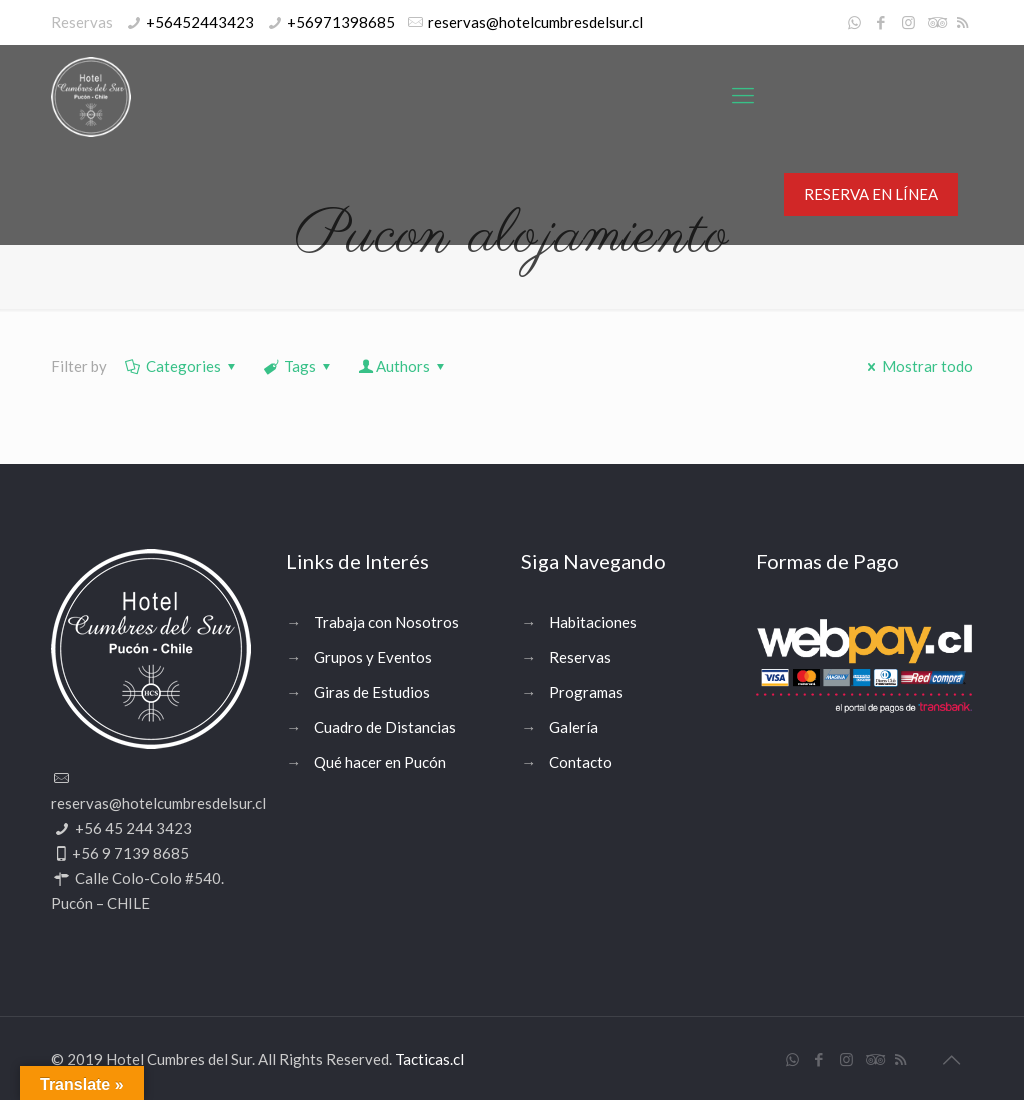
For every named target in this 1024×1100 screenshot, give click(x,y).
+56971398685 (341, 22)
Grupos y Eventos (373, 657)
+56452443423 (200, 22)
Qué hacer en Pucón (380, 762)
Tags (298, 366)
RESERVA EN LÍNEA (871, 194)
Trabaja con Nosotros (386, 622)
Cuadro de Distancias (385, 727)
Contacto (580, 762)
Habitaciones (593, 622)
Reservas (580, 657)
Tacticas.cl (429, 1059)
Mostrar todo (917, 366)
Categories (182, 366)
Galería (573, 727)
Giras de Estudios (372, 692)
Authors (403, 366)
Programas (586, 692)
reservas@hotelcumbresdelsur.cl (535, 22)
